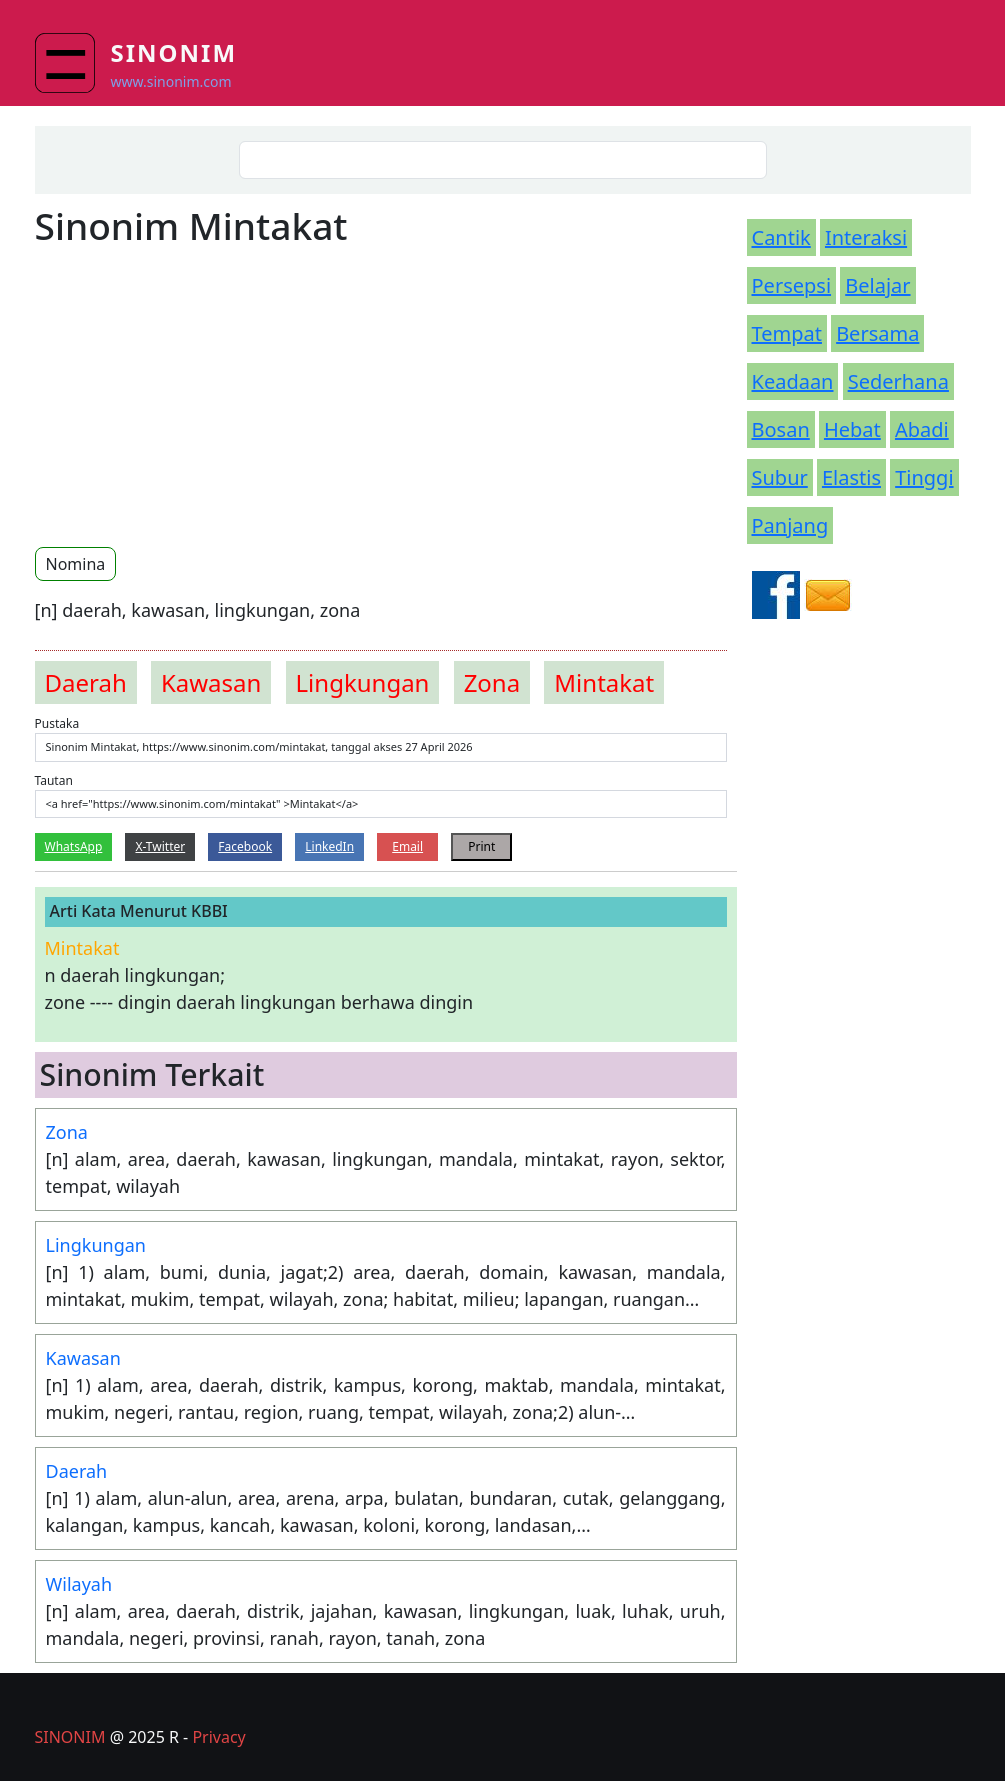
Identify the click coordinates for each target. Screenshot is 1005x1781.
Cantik (781, 237)
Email (407, 846)
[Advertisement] (203, 396)
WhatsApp (74, 846)
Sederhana (898, 381)
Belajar (877, 285)
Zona (67, 1132)
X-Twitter (160, 846)
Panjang (790, 525)
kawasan (211, 682)
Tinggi (924, 477)
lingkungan (363, 682)
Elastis (851, 477)
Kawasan (83, 1358)
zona (492, 682)
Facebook (245, 846)
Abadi (922, 429)
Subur (780, 477)
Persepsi (792, 285)
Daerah (77, 1471)
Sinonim (174, 52)
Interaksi (866, 237)
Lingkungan (96, 1245)
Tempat (787, 333)
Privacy (218, 1737)
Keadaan (793, 381)
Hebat (852, 429)
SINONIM (70, 1737)
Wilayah (79, 1584)
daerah (86, 682)
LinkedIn (329, 846)
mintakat (604, 682)
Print (481, 846)
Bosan (781, 429)
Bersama (877, 333)
